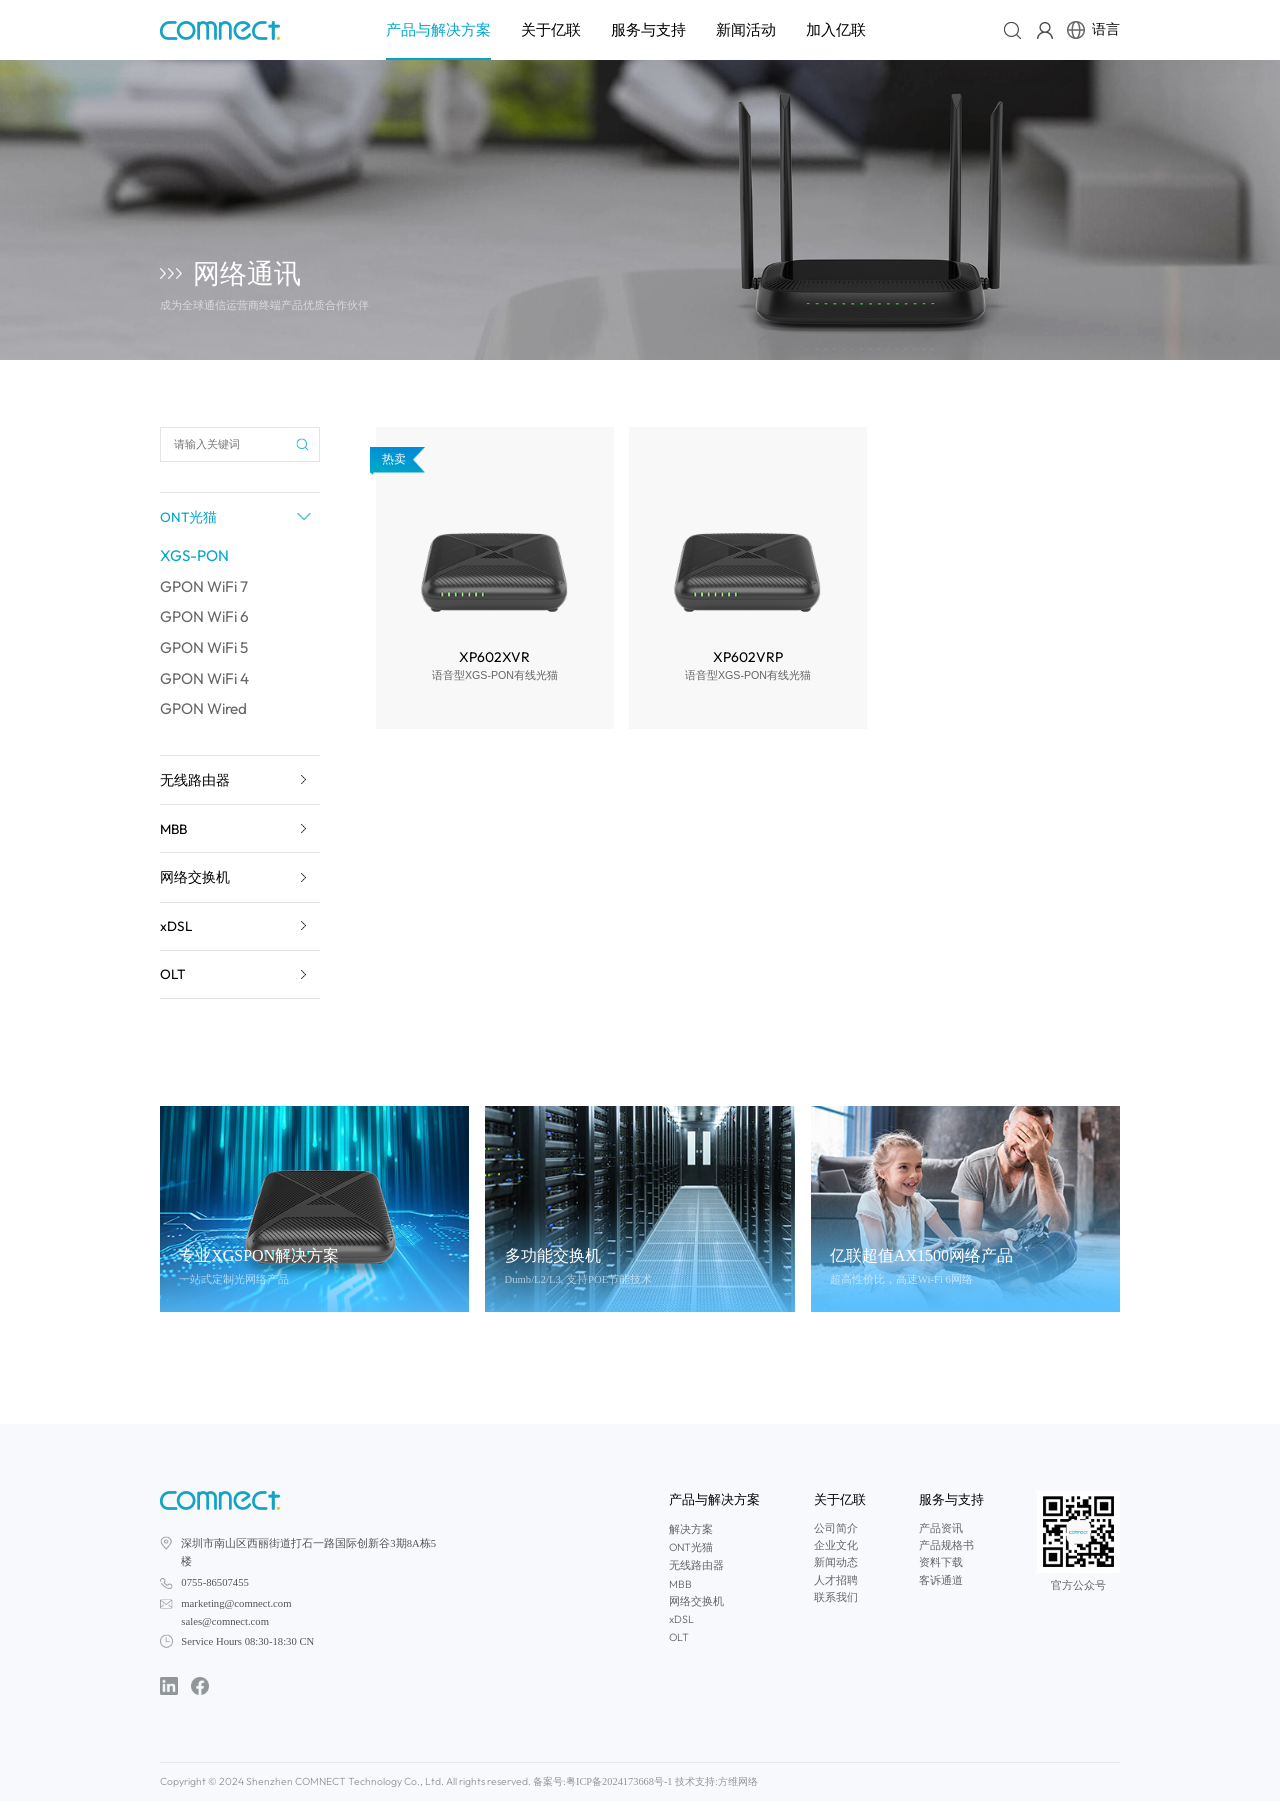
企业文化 (836, 1561)
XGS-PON (196, 559)
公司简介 (836, 1544)
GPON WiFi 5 (207, 655)
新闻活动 (746, 30)
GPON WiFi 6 (207, 623)
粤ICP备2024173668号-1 (568, 1797)
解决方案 (691, 1545)
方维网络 (675, 1797)
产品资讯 (941, 1544)
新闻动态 (836, 1578)
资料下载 (941, 1578)
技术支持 (637, 1797)
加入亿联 (836, 30)
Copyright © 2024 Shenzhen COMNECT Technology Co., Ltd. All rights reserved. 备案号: (340, 1796)
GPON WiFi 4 (207, 687)
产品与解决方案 (438, 30)
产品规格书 (946, 1561)
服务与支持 (648, 30)
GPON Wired (206, 719)
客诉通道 (941, 1596)
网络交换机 (696, 1617)
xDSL (681, 1635)
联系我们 (836, 1613)
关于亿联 (551, 30)
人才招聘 (836, 1596)
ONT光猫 (691, 1563)
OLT (679, 1653)
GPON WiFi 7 (206, 591)
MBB (680, 1600)
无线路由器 (696, 1581)
